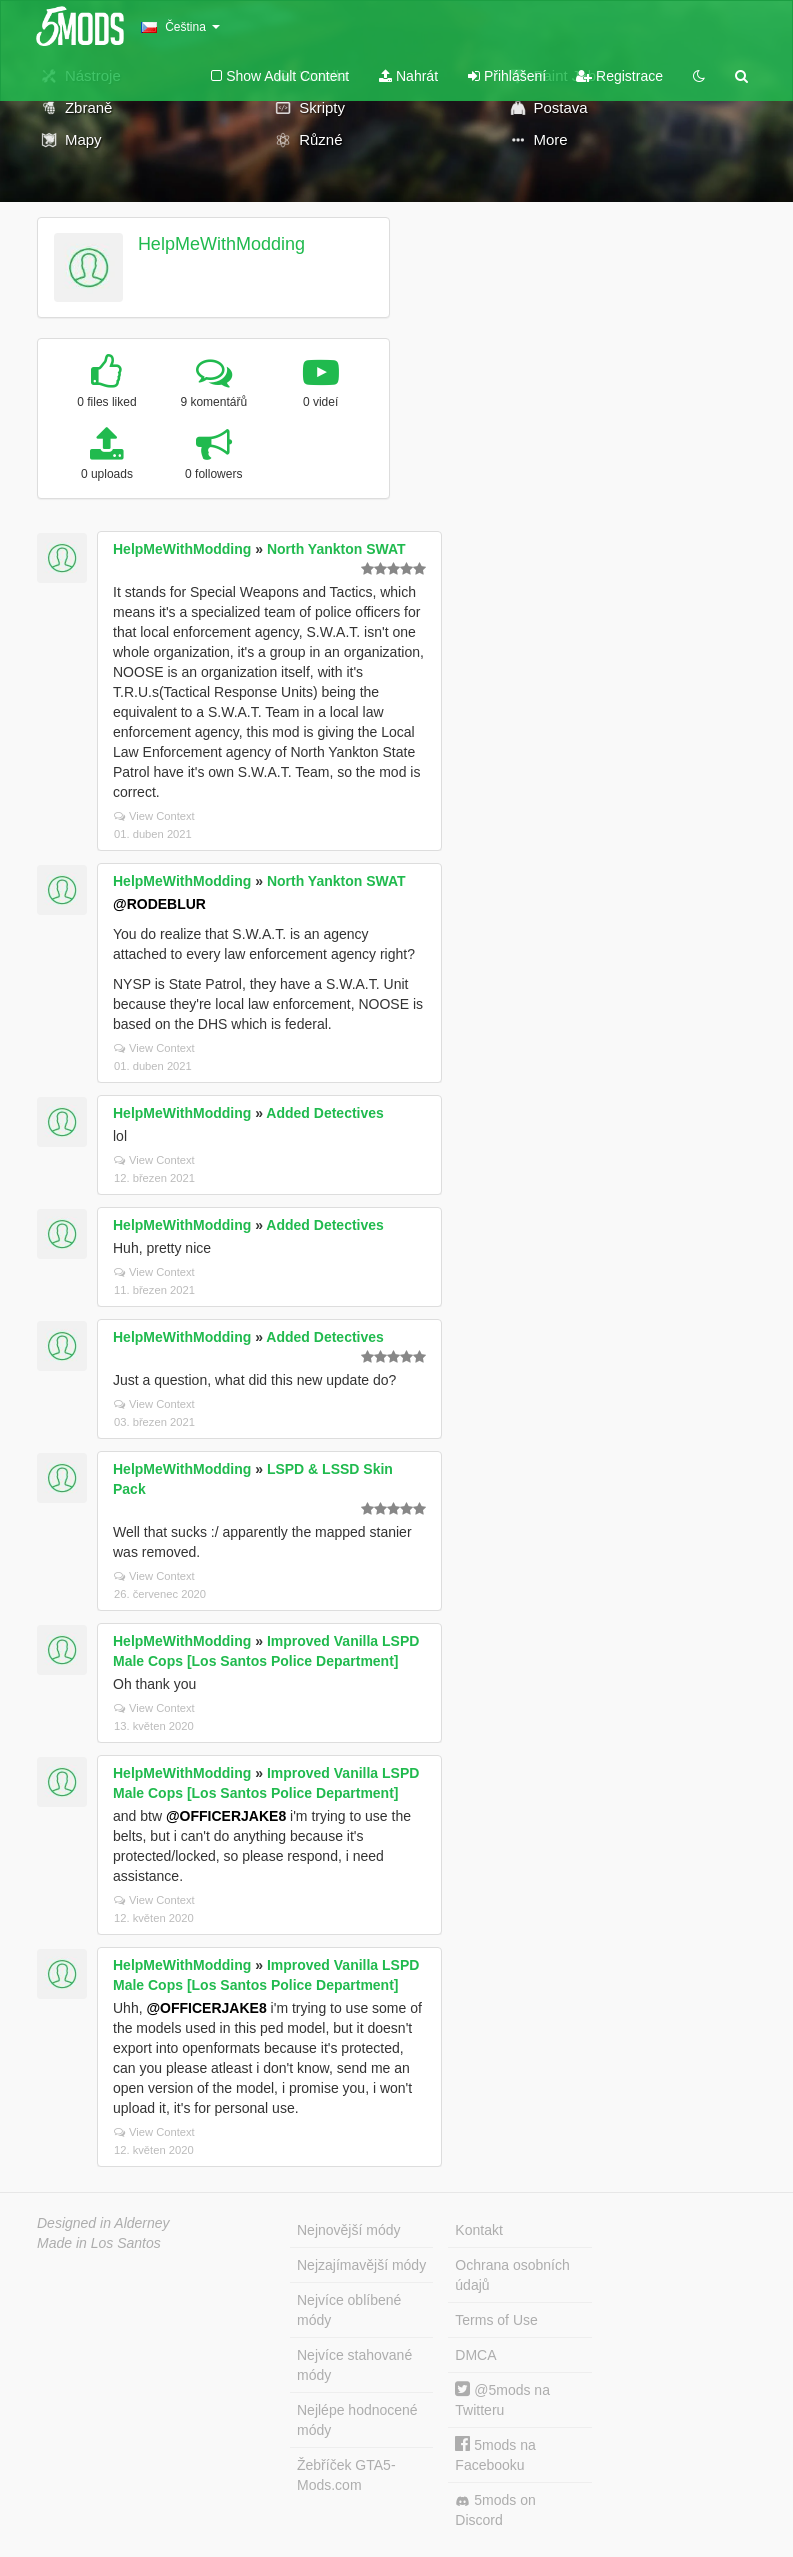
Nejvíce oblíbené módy (349, 2310)
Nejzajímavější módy (361, 2265)
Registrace (619, 76)
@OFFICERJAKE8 (226, 1816)
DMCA (475, 2355)
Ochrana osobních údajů (512, 2275)
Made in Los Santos (99, 2243)
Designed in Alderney (103, 2223)
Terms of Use (496, 2320)
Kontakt (478, 2230)
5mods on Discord (495, 2510)
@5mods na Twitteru (502, 2399)
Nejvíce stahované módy (354, 2365)
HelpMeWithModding (221, 244)
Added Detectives (324, 1113)
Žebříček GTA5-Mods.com (346, 2475)
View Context (154, 816)
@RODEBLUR (159, 904)
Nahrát (408, 76)
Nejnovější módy (349, 2230)
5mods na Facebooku (495, 2454)
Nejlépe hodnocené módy (357, 2420)
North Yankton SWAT (336, 549)
